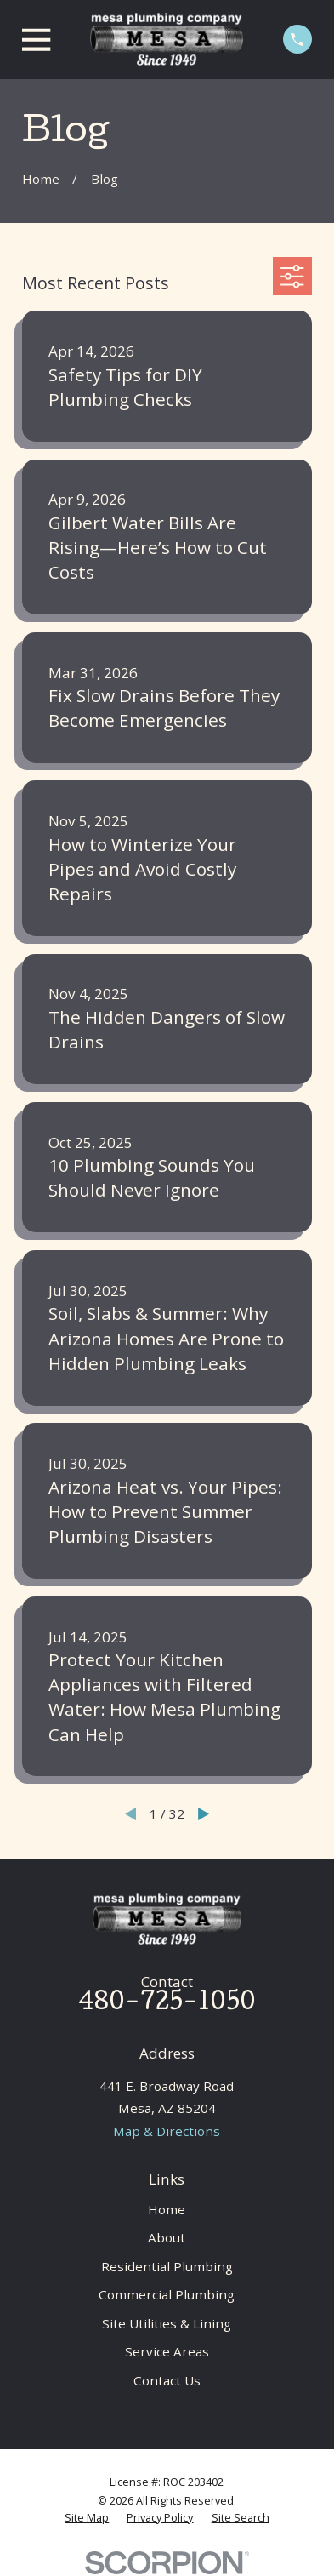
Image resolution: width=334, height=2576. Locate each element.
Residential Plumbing (167, 2266)
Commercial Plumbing (167, 2294)
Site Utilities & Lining (166, 2323)
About (166, 2237)
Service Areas (167, 2351)
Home (166, 2209)
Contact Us (167, 2380)
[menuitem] (87, 2518)
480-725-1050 (167, 2004)
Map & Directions (166, 2130)
